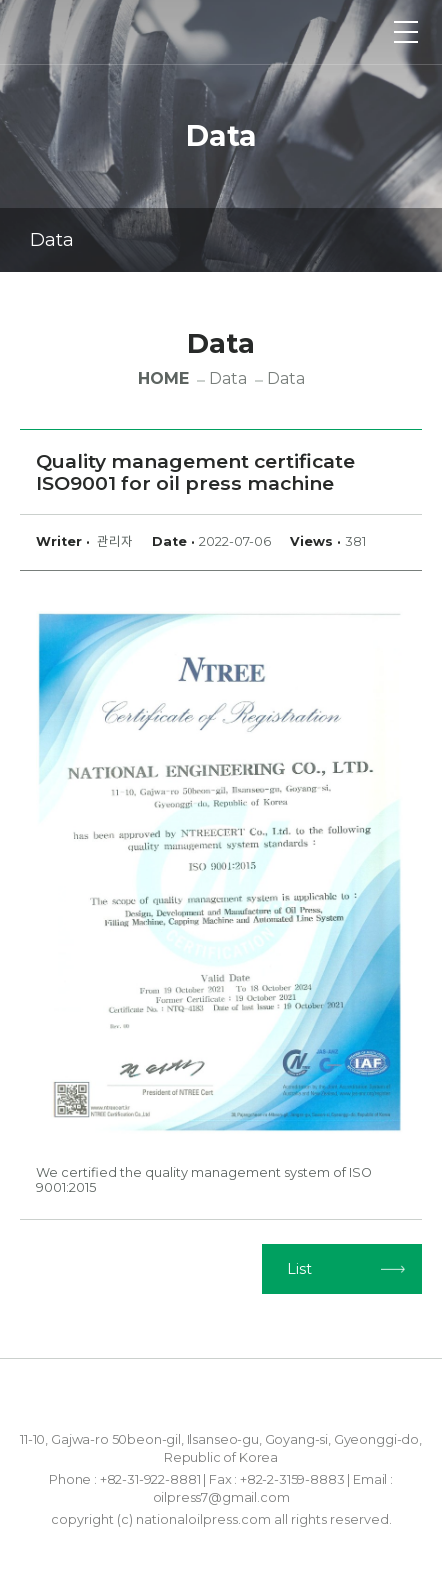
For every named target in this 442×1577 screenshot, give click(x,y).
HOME (163, 378)
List (299, 1269)
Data (224, 240)
